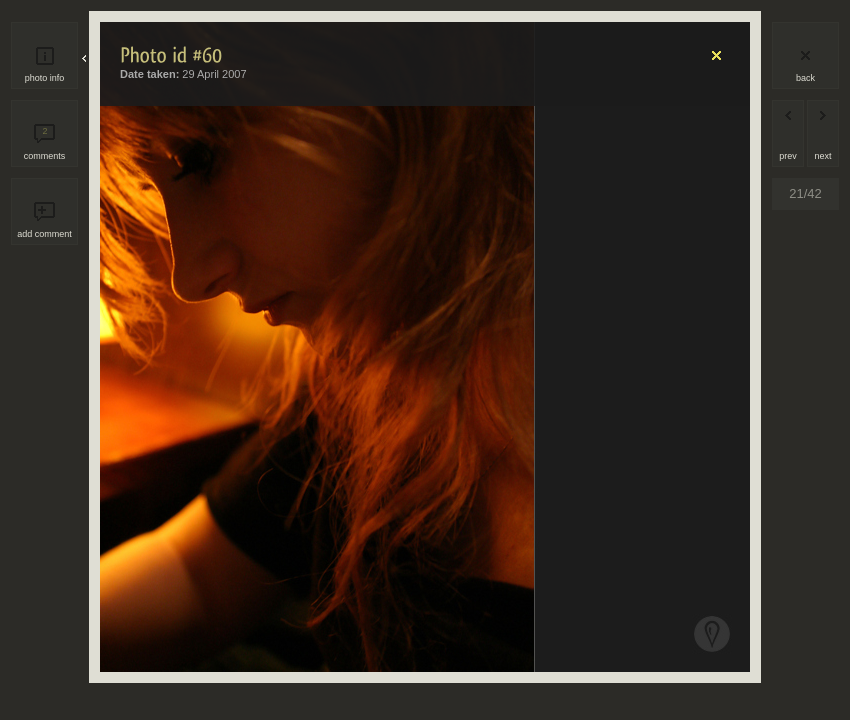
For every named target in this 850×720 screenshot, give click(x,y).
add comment (44, 234)
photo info (45, 78)
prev (788, 156)
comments (45, 143)
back (805, 78)
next (822, 156)
